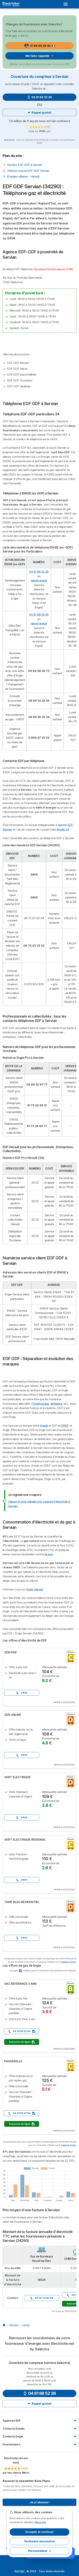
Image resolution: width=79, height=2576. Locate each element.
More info (40, 2522)
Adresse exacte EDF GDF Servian (28, 170)
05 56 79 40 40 (41, 2297)
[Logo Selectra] (11, 4)
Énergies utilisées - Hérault (23, 176)
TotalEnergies (40, 1403)
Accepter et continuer (39, 2531)
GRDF (65, 1425)
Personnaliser (39, 2551)
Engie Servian (34, 1589)
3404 (21, 1692)
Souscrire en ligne (22, 2041)
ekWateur (56, 1403)
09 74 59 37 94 (21, 2031)
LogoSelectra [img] (19, 2571)
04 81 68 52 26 (39, 97)
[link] (39, 127)
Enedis (44, 1425)
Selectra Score (68, 1962)
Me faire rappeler (39, 56)
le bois (49, 1554)
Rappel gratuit (39, 112)
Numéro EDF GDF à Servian (24, 165)
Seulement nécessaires (39, 2541)
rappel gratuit (39, 580)
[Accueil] (4, 2325)
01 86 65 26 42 (39, 46)
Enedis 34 (63, 829)
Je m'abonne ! (39, 2502)
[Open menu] (66, 4)
